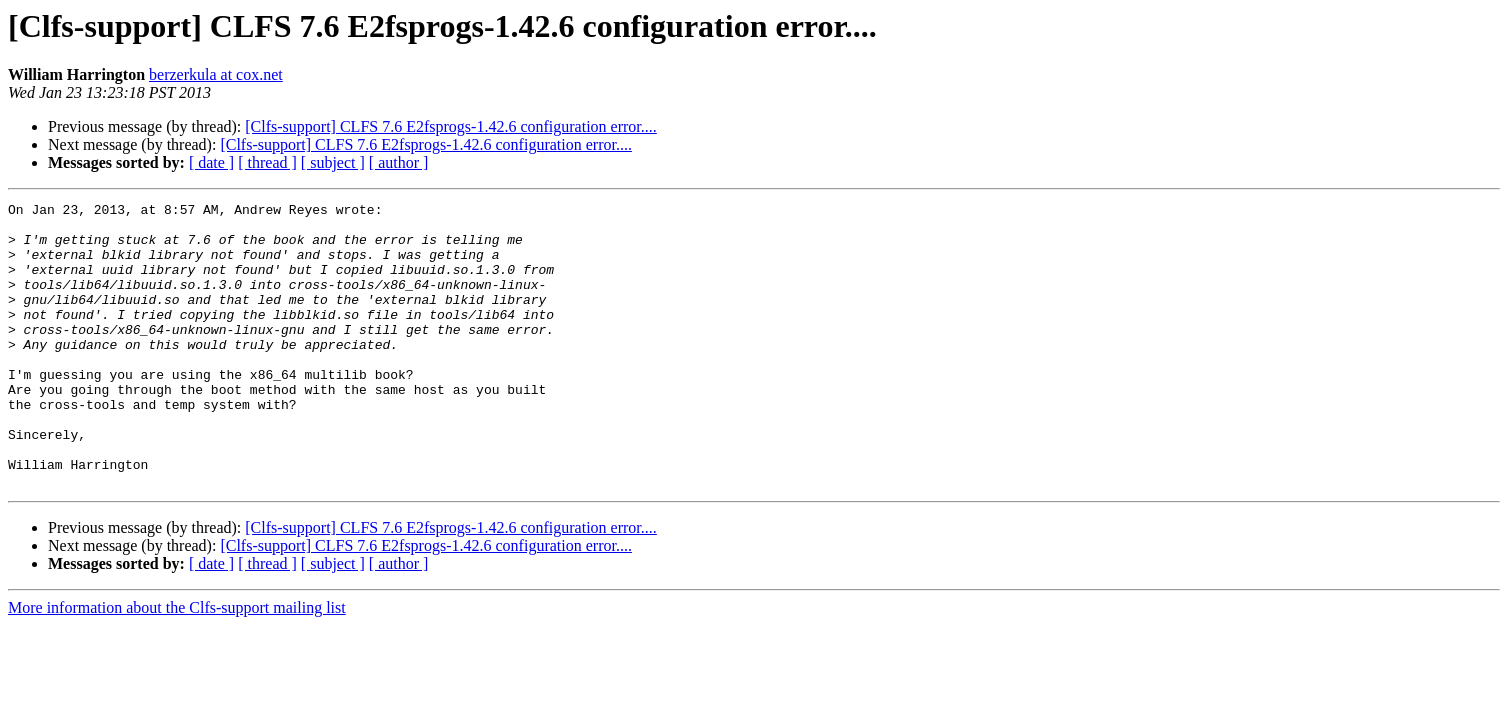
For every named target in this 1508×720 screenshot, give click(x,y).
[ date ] (211, 162)
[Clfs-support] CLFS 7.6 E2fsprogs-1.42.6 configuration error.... (451, 126)
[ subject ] (333, 162)
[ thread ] (267, 162)
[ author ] (399, 162)
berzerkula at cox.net (216, 74)
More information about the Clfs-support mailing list (177, 664)
